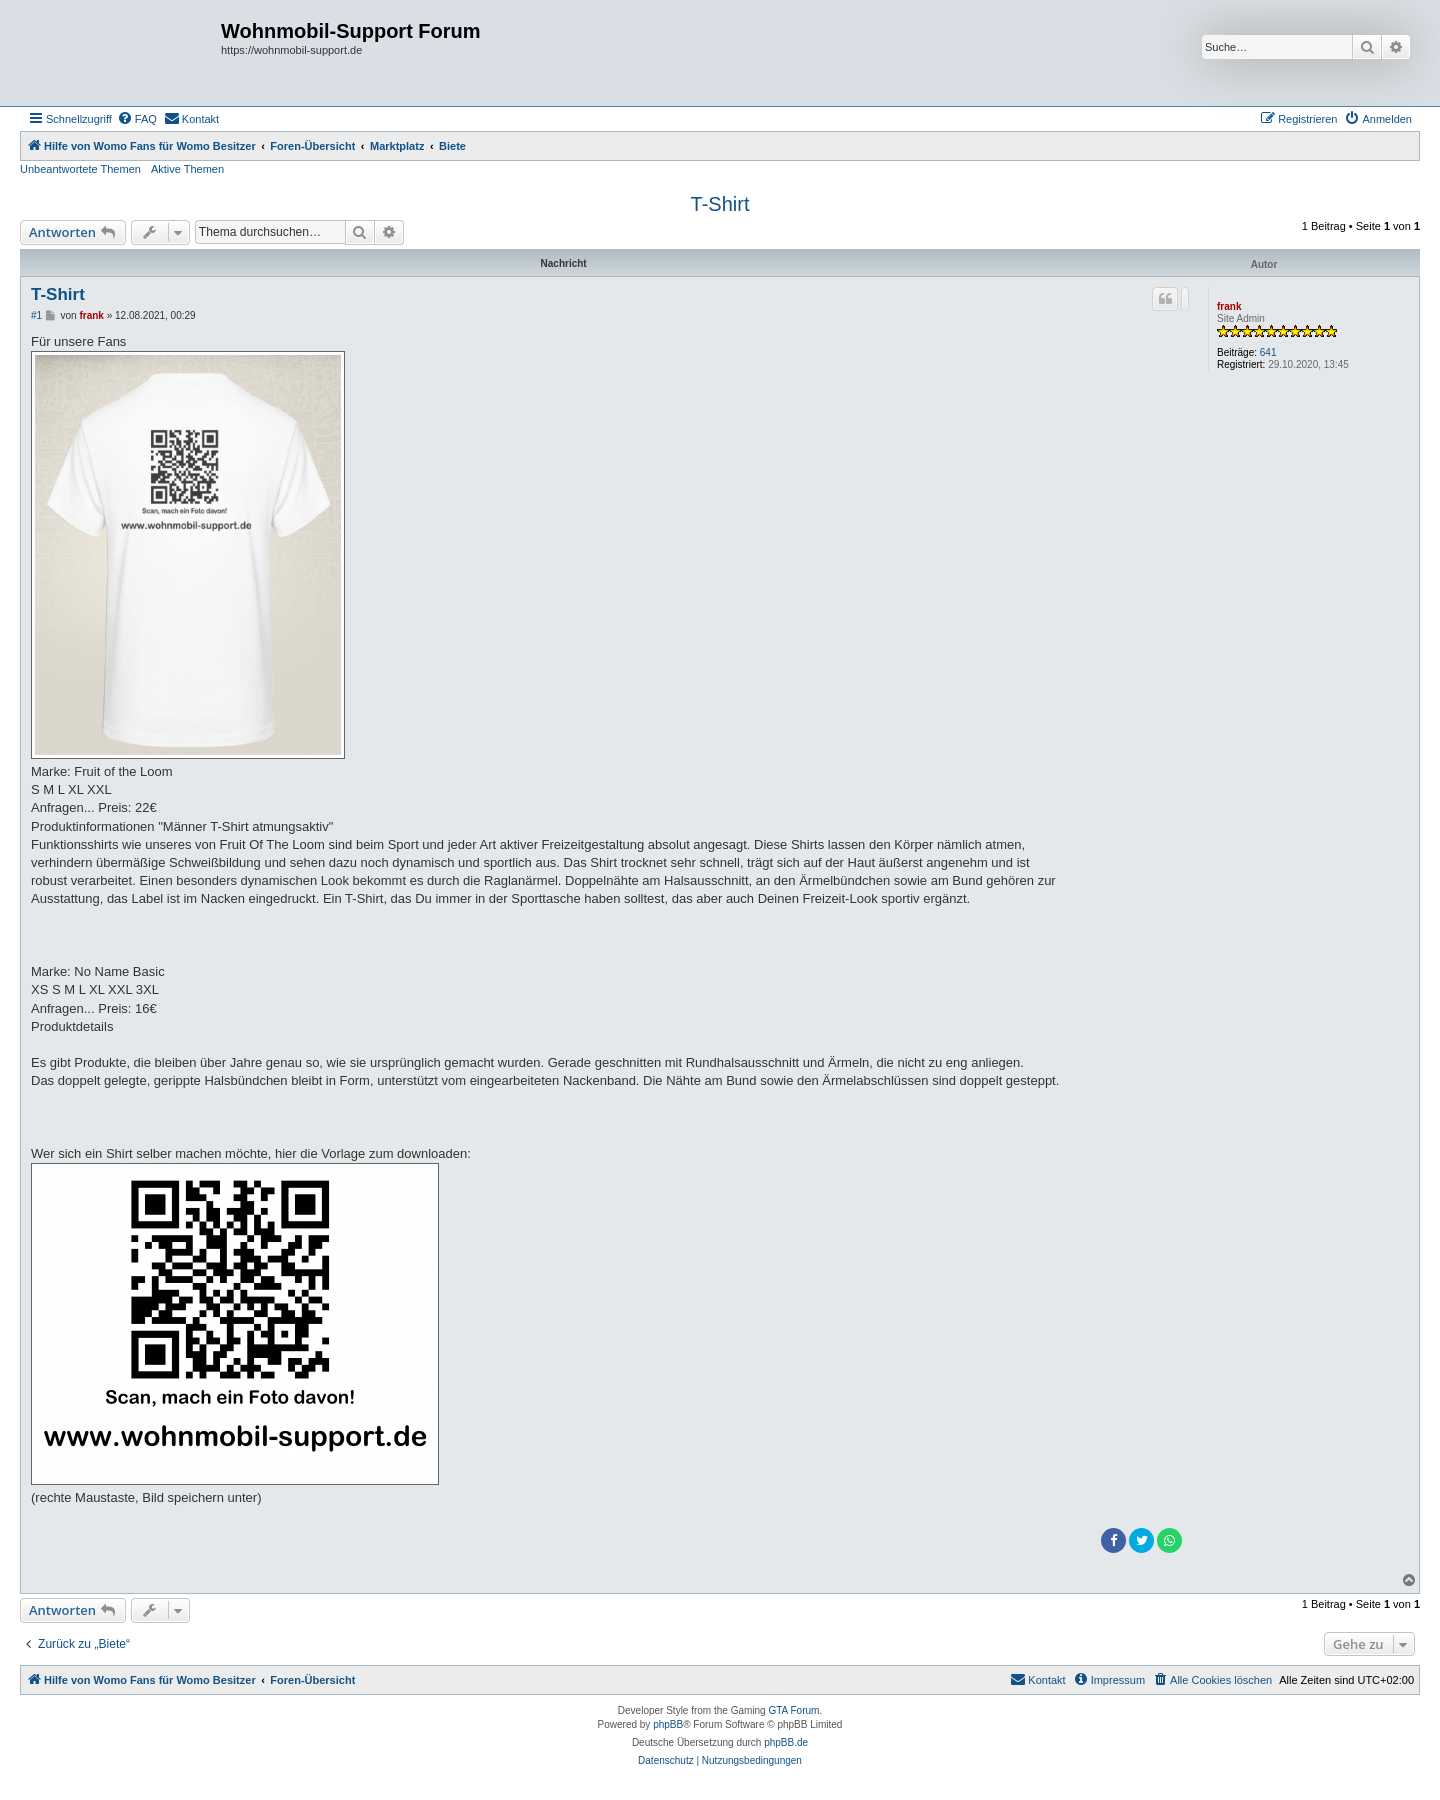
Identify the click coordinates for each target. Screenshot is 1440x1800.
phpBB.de (786, 1742)
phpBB (668, 1724)
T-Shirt (720, 204)
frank (1229, 306)
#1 (36, 315)
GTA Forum (793, 1710)
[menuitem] (137, 119)
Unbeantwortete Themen (80, 169)
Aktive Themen (187, 169)
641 (1268, 352)
